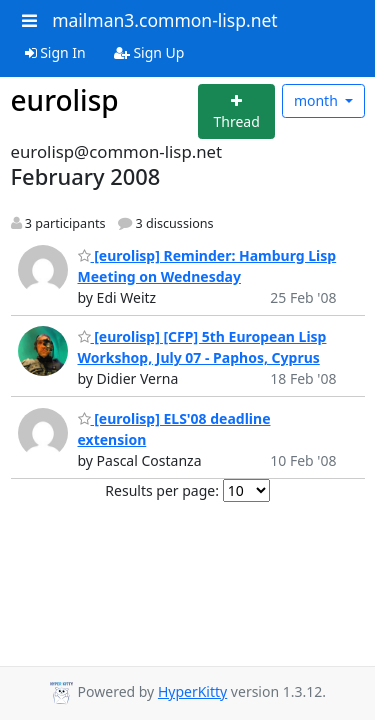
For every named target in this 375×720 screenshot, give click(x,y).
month (318, 100)
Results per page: (162, 490)
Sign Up (149, 52)
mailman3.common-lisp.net (165, 20)
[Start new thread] (236, 111)
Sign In (55, 52)
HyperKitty (192, 691)
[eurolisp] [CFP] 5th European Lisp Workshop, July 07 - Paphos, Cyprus (202, 347)
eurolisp (65, 100)
